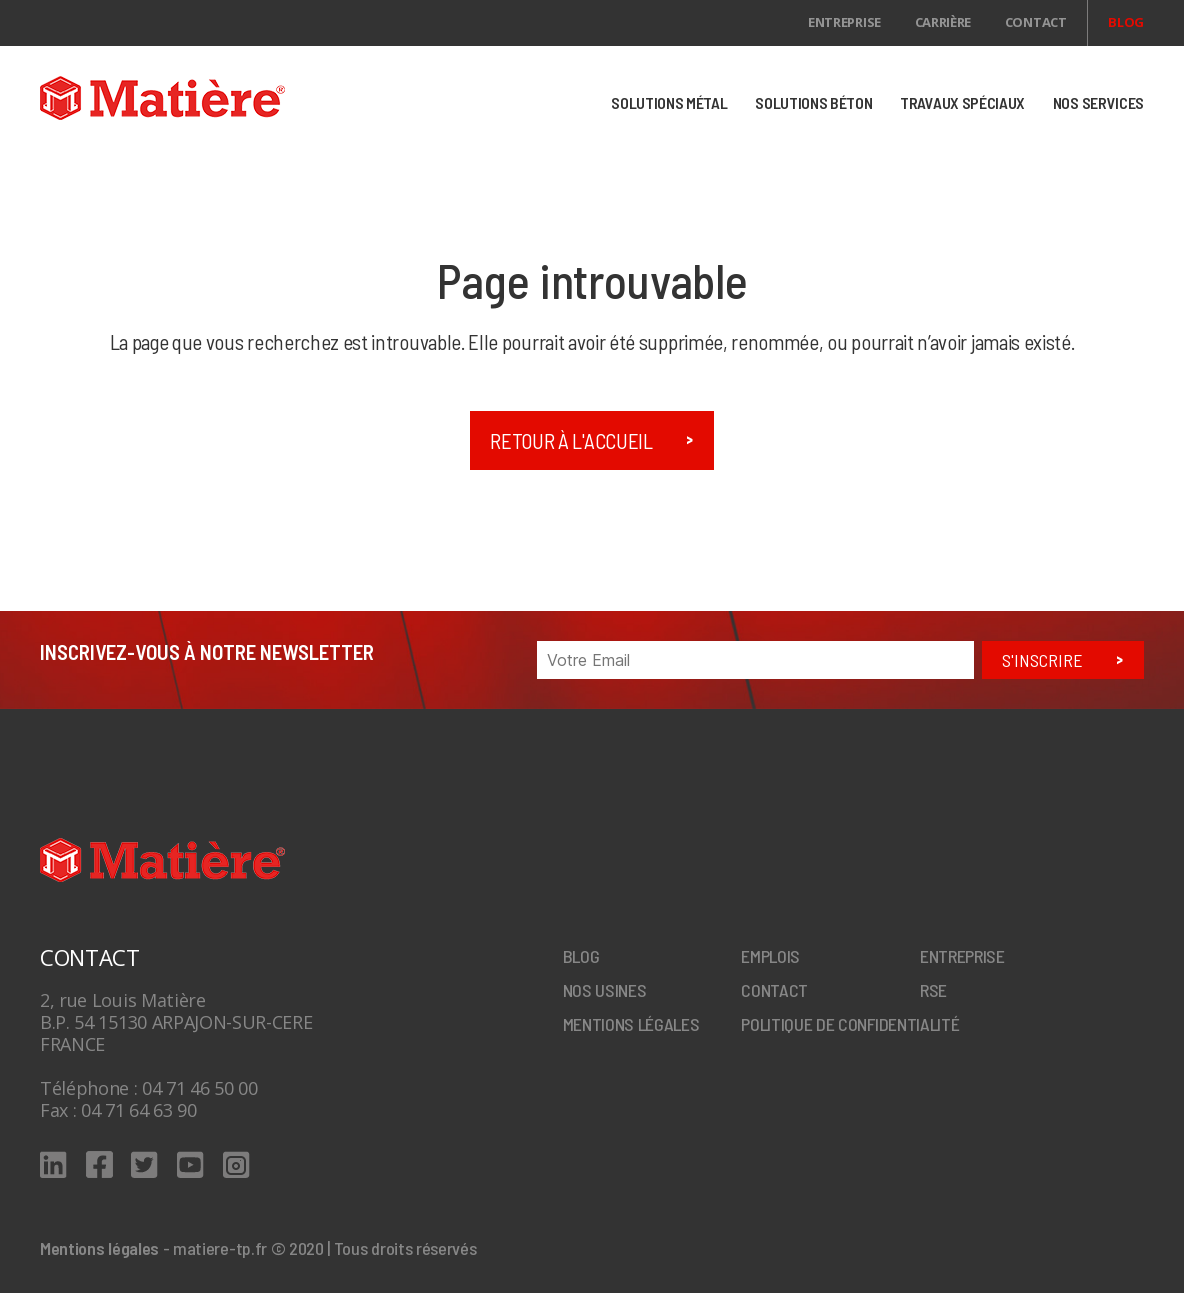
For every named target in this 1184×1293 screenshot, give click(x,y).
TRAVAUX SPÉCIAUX (962, 102)
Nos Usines (605, 990)
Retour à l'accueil (571, 440)
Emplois (770, 956)
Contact (1036, 22)
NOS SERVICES (1098, 102)
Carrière (943, 22)
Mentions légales (631, 1024)
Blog (1126, 22)
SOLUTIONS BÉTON (813, 102)
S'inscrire (1042, 660)
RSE (933, 990)
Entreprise (844, 22)
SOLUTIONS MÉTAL (669, 102)
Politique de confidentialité (850, 1024)
